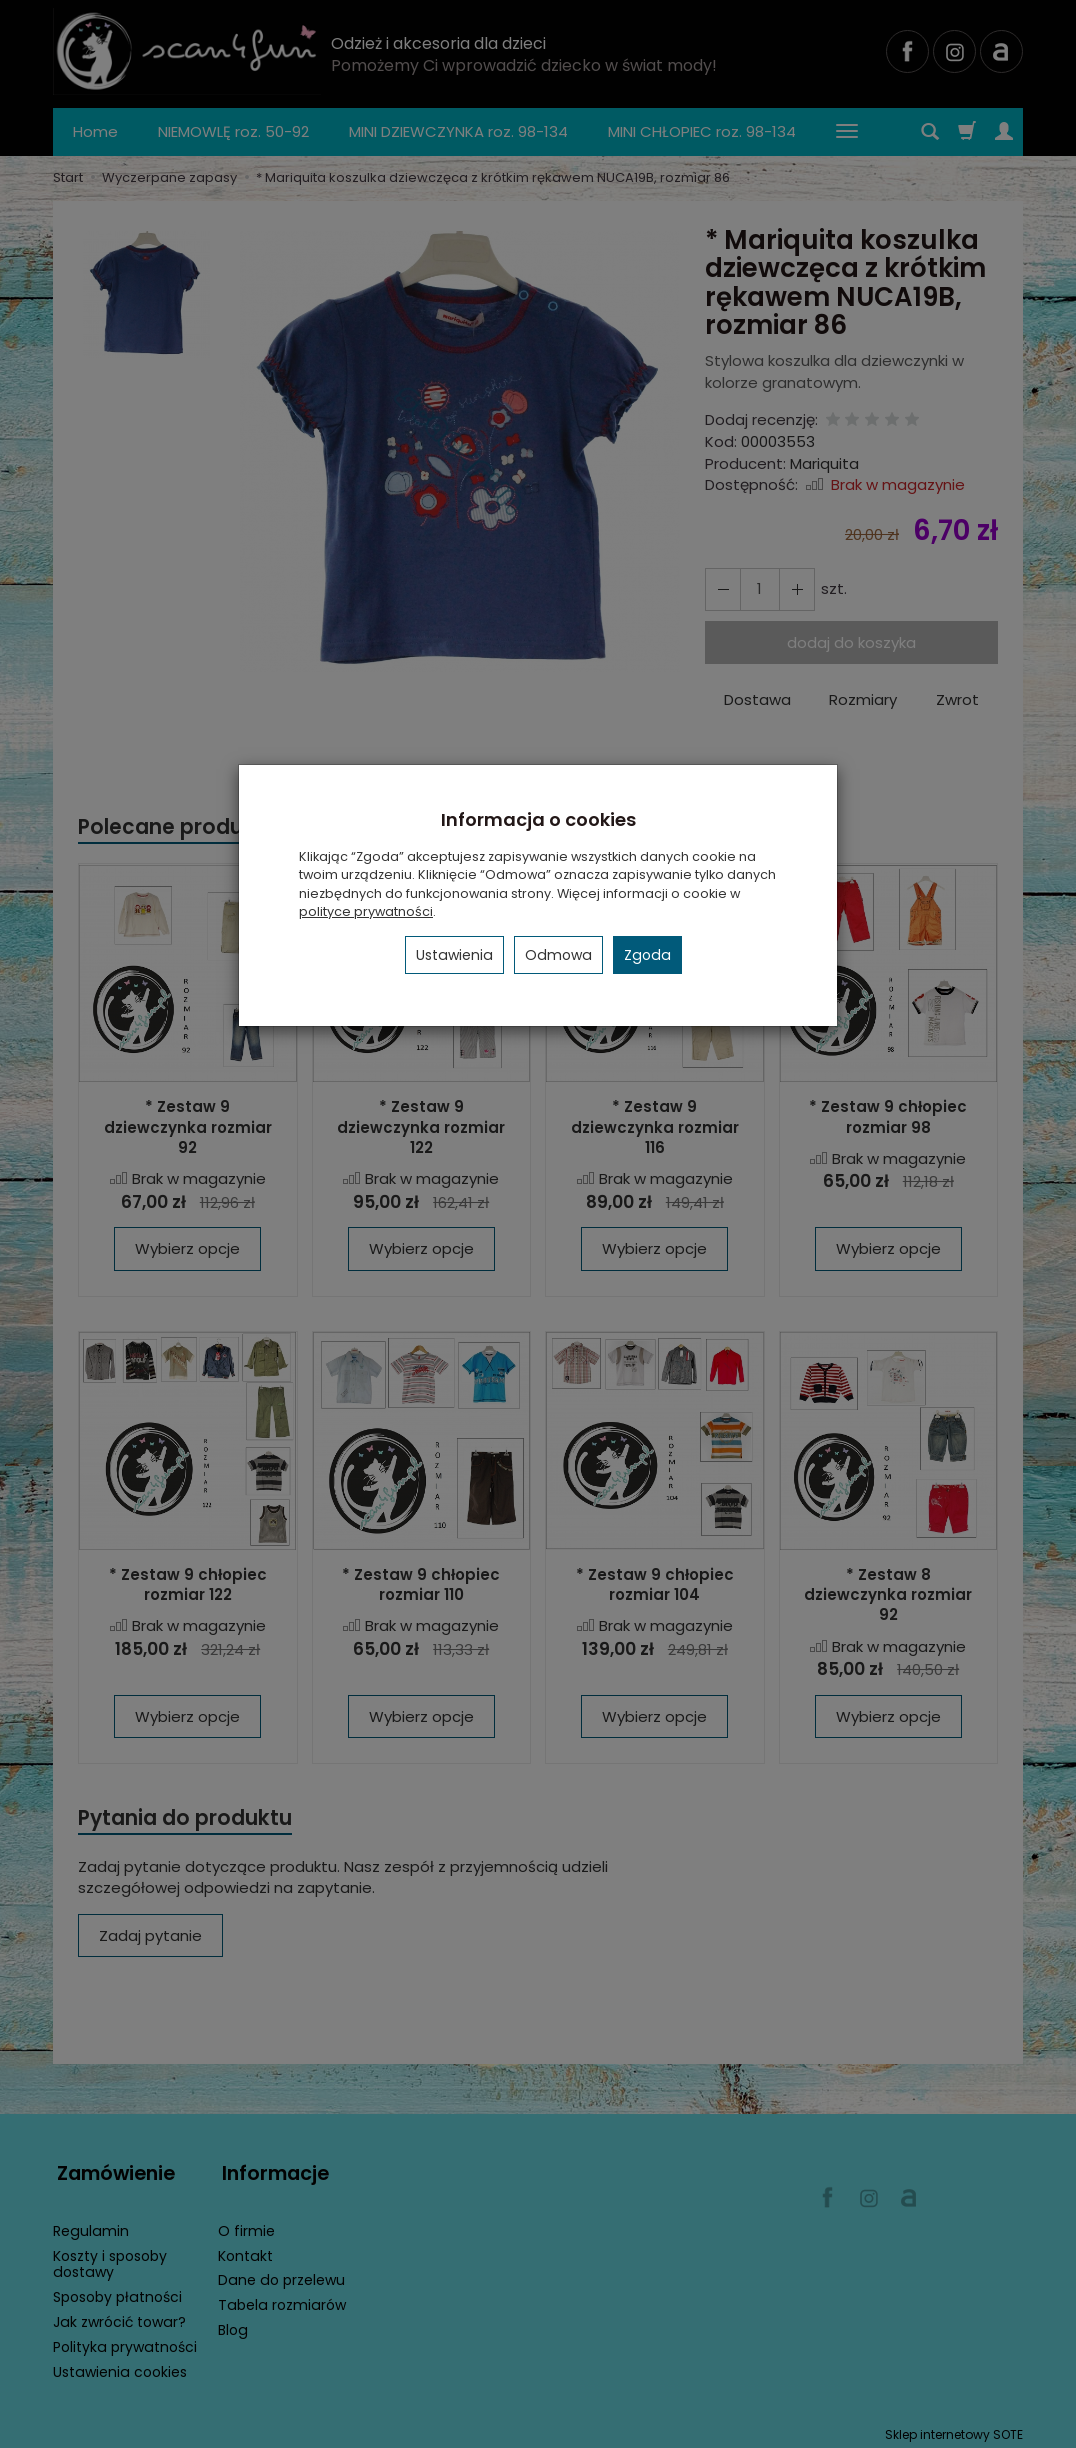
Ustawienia (454, 955)
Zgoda (647, 955)
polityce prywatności (366, 911)
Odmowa (558, 955)
